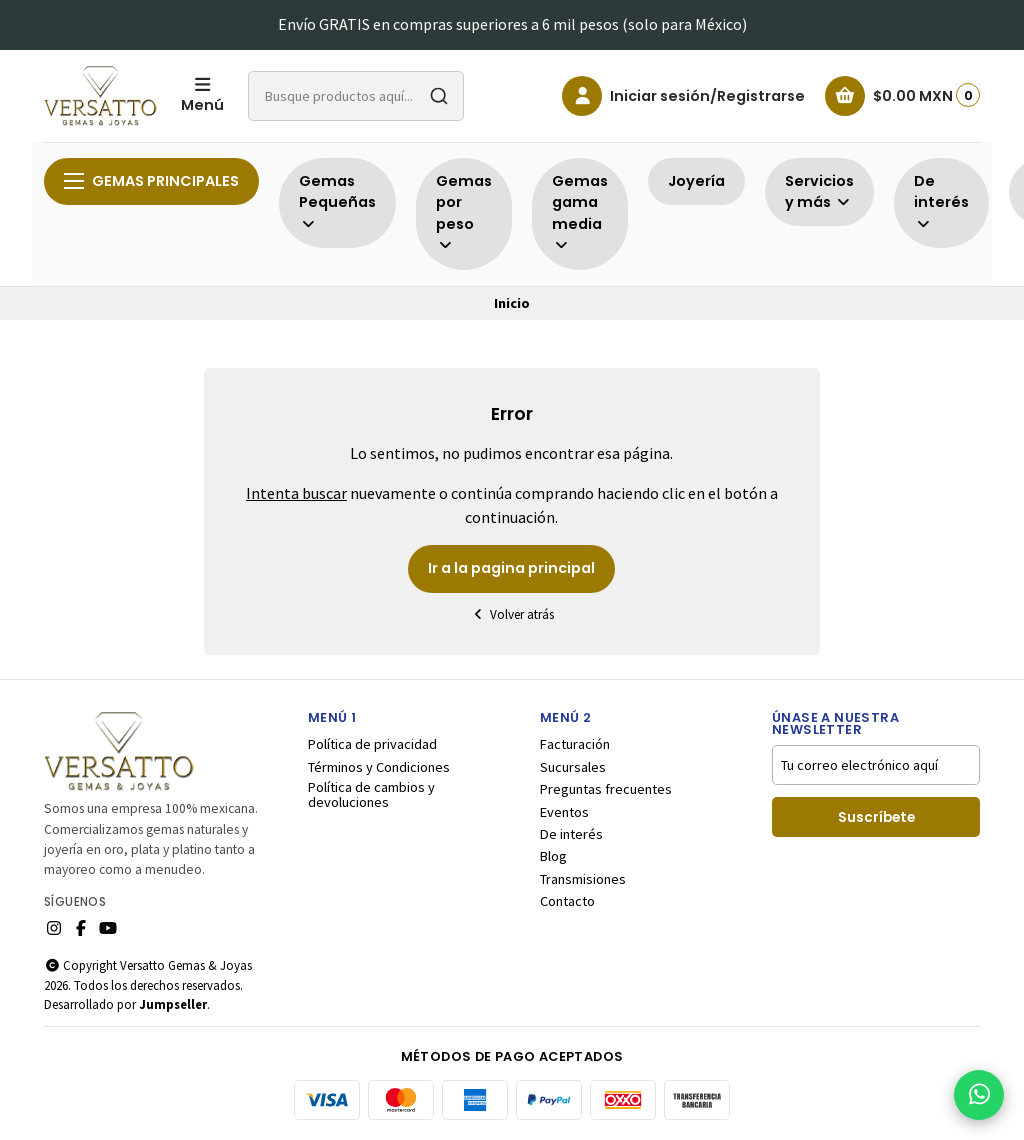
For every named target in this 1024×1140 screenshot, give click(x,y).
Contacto (567, 901)
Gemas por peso (464, 212)
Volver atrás (512, 614)
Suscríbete (876, 817)
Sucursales (573, 767)
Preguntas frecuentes (606, 789)
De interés (571, 834)
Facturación (575, 744)
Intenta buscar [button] (296, 493)
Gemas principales (151, 181)
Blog (553, 856)
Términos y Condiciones (379, 767)
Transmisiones (583, 879)
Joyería (696, 181)
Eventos (564, 812)
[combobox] (356, 96)
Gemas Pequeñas (337, 201)
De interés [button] (941, 201)
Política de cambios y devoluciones (371, 794)
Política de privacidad (372, 744)
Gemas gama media (580, 212)
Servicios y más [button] (819, 192)
